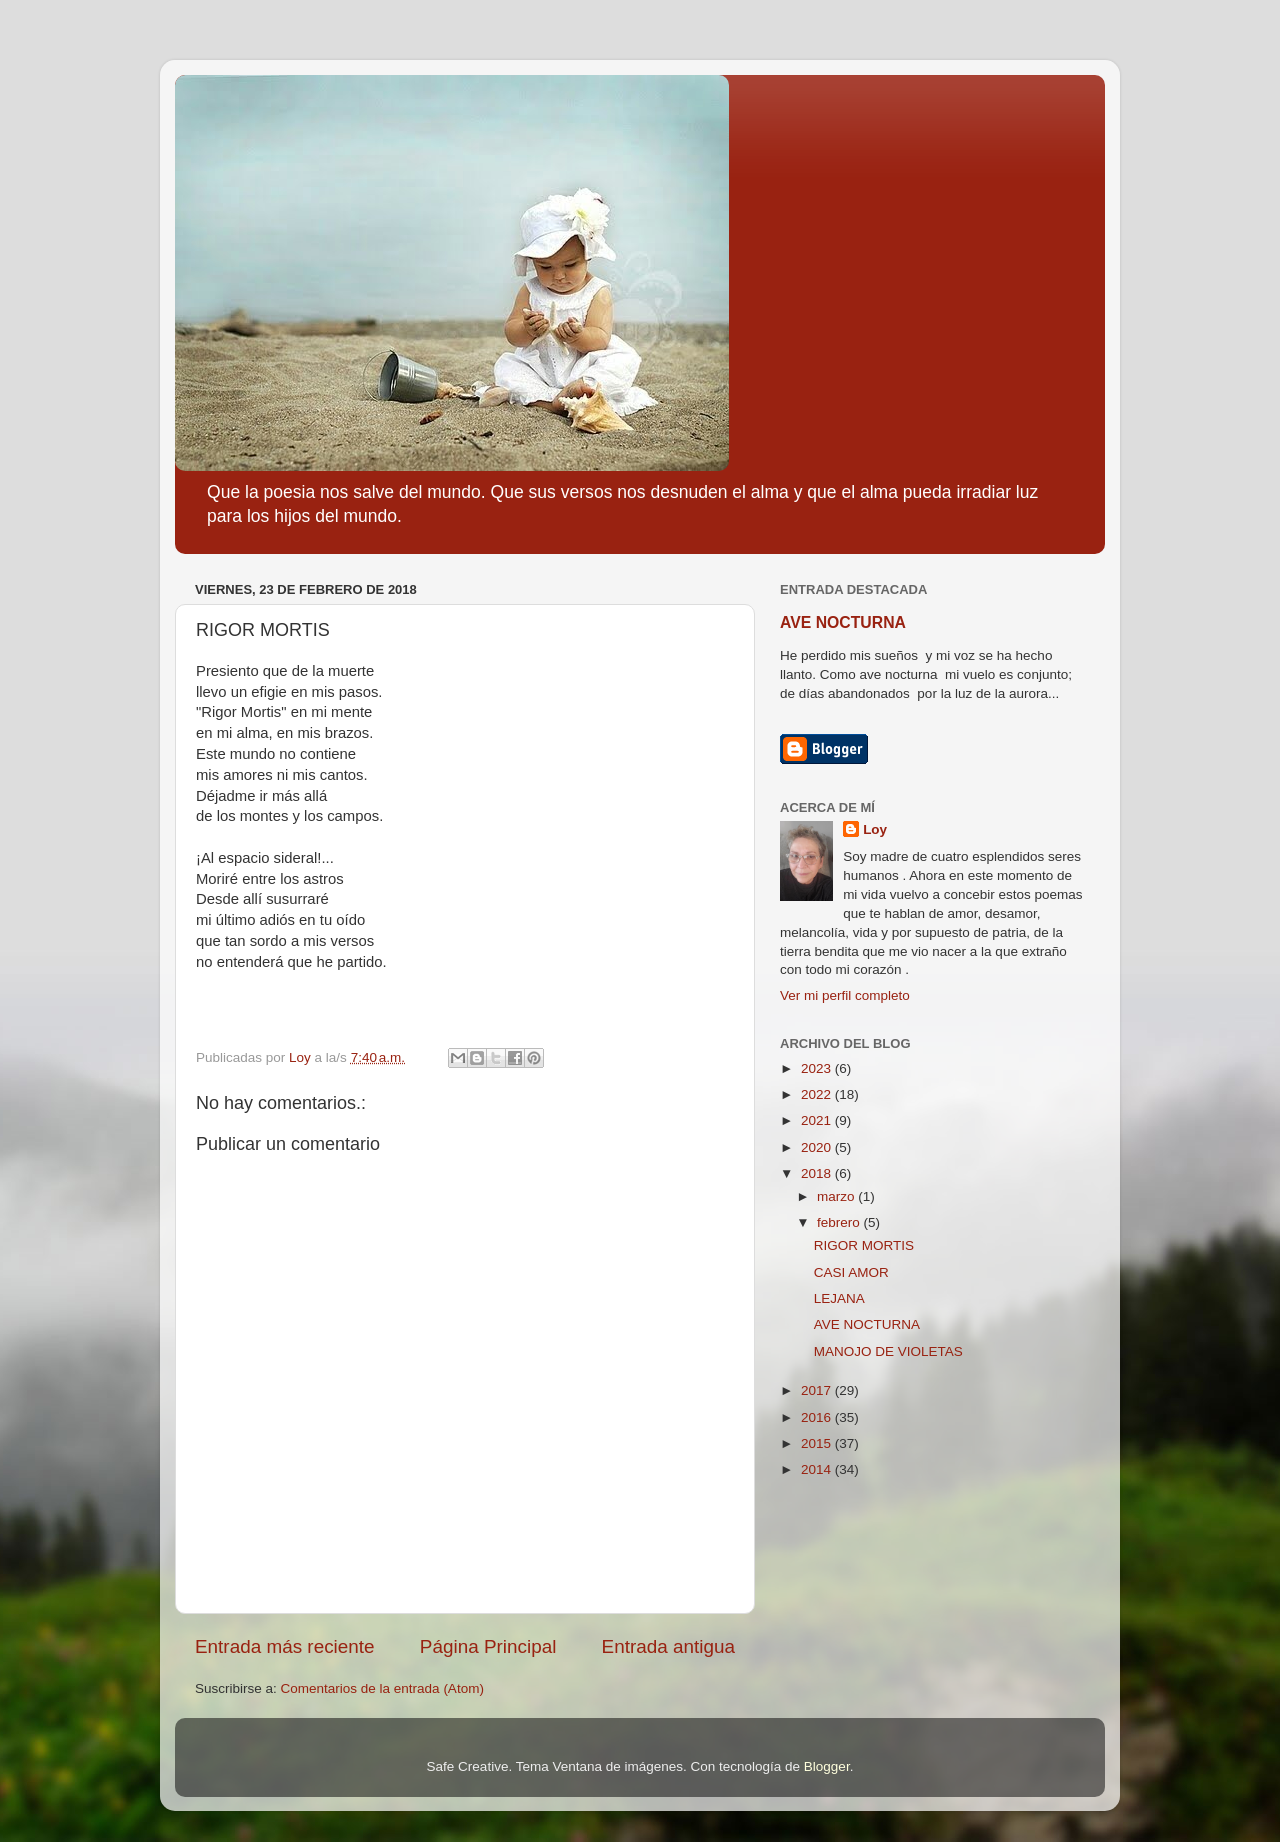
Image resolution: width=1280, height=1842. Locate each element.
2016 (818, 1417)
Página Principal (488, 1646)
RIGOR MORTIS (864, 1245)
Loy (875, 829)
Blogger (827, 1766)
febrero (840, 1222)
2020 (818, 1147)
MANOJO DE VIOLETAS (888, 1351)
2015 (818, 1443)
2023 (818, 1068)
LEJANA (839, 1298)
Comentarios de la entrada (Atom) (382, 1688)
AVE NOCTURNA (843, 622)
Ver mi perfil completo (845, 995)
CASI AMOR (851, 1272)
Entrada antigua (668, 1646)
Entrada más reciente (285, 1646)
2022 (818, 1094)
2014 (818, 1469)
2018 (818, 1173)
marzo (837, 1196)
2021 (818, 1120)
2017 (818, 1390)
